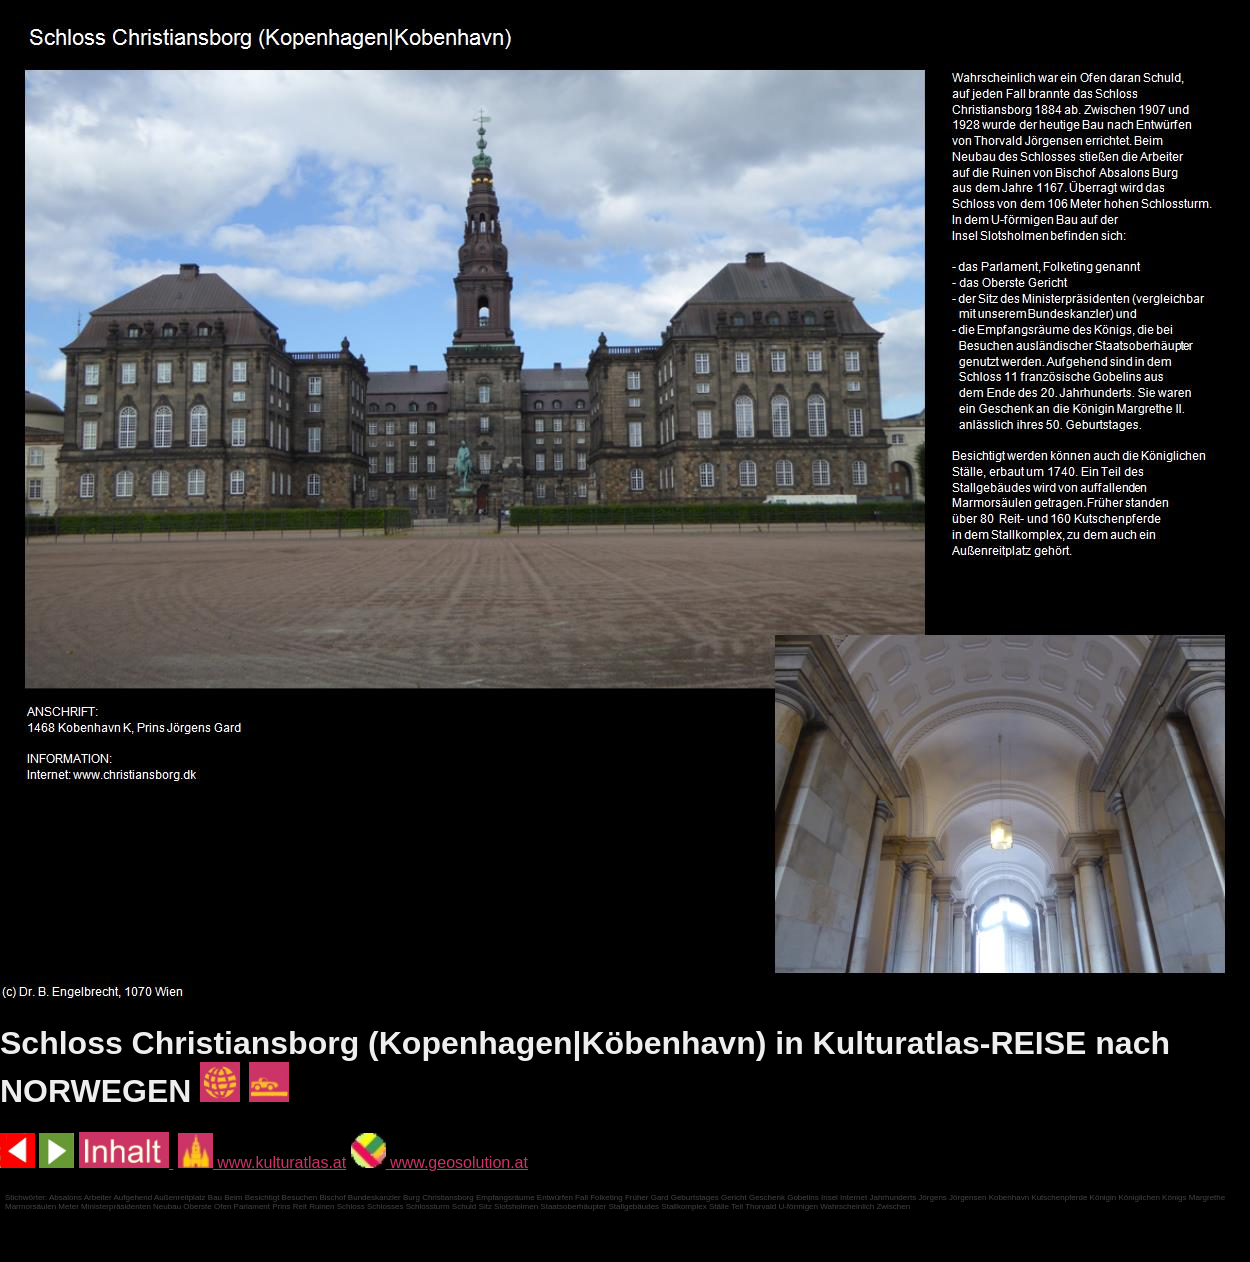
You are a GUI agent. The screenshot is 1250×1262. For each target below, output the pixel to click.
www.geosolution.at (439, 1162)
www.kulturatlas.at (262, 1162)
